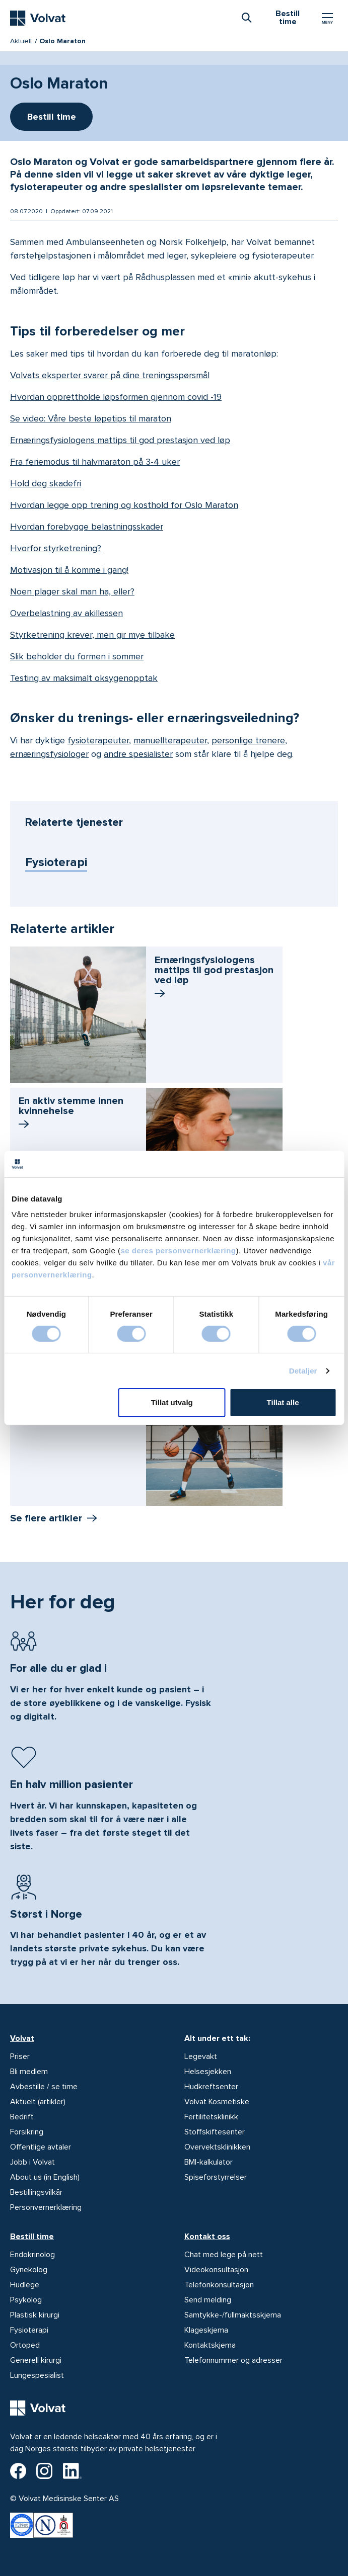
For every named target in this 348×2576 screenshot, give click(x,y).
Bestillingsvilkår (36, 2192)
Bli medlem (29, 2072)
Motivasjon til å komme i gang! (69, 569)
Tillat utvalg (172, 1402)
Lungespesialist (37, 2375)
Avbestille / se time (44, 2087)
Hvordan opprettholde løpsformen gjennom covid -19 (116, 396)
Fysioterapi (56, 862)
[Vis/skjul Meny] (327, 18)
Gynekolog (28, 2270)
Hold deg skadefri (45, 483)
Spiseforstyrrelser (215, 2177)
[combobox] (246, 17)
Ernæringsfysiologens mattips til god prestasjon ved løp (120, 440)
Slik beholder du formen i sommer (77, 656)
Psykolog (26, 2300)
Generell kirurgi (35, 2360)
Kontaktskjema (210, 2345)
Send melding (207, 2300)
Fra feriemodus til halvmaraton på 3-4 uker (95, 461)
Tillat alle (283, 1402)
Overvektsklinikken (217, 2147)
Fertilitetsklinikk (211, 2117)
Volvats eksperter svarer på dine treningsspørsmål (110, 375)
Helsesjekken (207, 2072)
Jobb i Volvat (32, 2162)
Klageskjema (206, 2330)
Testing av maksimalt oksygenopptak (84, 677)
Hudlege (24, 2285)
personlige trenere (248, 740)
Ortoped (25, 2345)
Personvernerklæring (46, 2207)
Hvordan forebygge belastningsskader (86, 526)
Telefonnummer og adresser (233, 2360)
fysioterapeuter (98, 740)
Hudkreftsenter (211, 2087)
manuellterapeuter (170, 740)
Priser (20, 2056)
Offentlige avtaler (40, 2147)
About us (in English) (45, 2177)
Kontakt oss (207, 2236)
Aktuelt (21, 41)
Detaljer (303, 1370)
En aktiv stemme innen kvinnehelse (71, 1113)
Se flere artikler (46, 1518)
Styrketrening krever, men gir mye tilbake (92, 634)
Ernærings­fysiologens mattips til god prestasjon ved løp (214, 977)
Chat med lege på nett (223, 2255)
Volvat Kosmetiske (216, 2102)
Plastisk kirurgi (34, 2315)
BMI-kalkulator (208, 2162)
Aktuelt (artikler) (37, 2102)
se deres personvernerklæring (178, 1250)
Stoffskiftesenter (214, 2132)
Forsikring (26, 2132)
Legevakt (200, 2056)
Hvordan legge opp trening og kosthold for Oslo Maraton (124, 504)
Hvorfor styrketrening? (55, 548)
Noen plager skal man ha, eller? (72, 591)
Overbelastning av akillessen (66, 613)
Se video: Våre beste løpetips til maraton (90, 418)
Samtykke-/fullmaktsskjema (232, 2315)
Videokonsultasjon (216, 2270)
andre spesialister (138, 753)
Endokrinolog (32, 2255)
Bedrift (22, 2117)
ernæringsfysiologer (49, 753)
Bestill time (32, 2236)
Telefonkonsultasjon (219, 2285)
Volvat (22, 2038)
